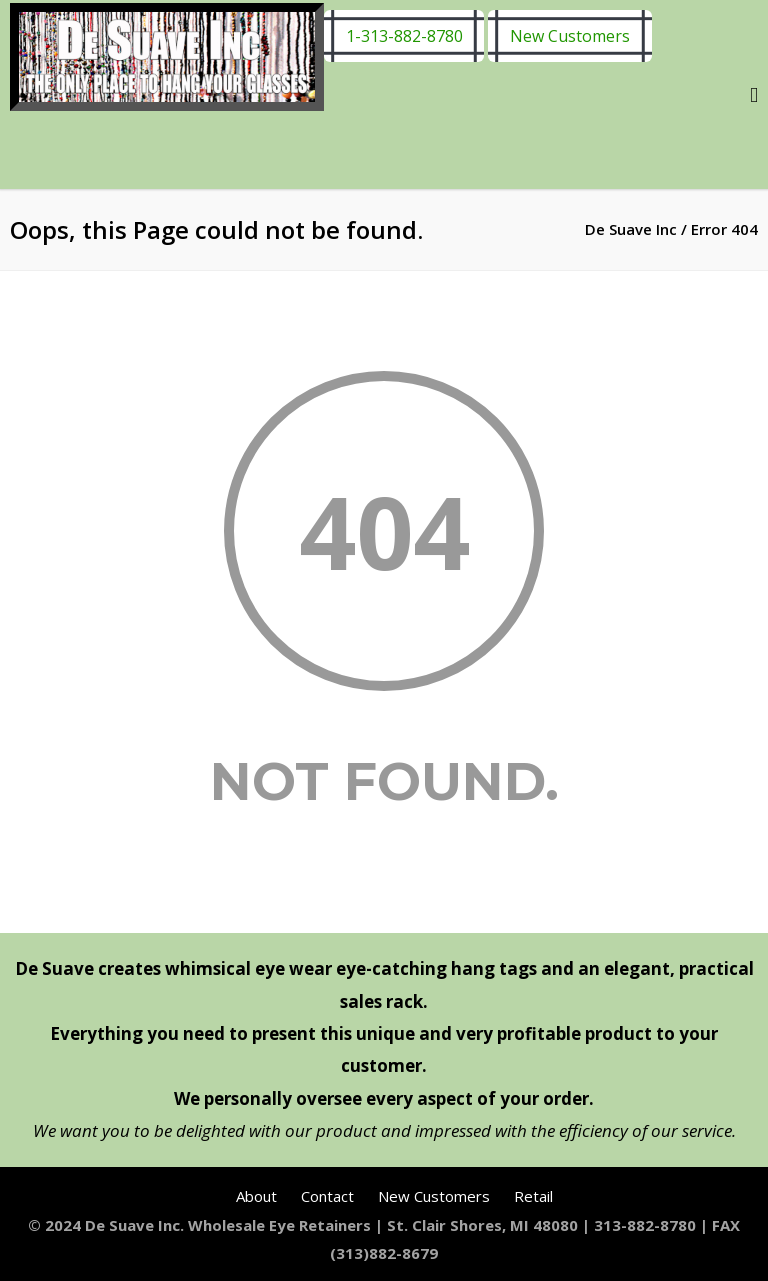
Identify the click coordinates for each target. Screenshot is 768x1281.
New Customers (570, 36)
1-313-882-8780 (404, 36)
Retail (533, 1196)
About (256, 1196)
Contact (327, 1196)
